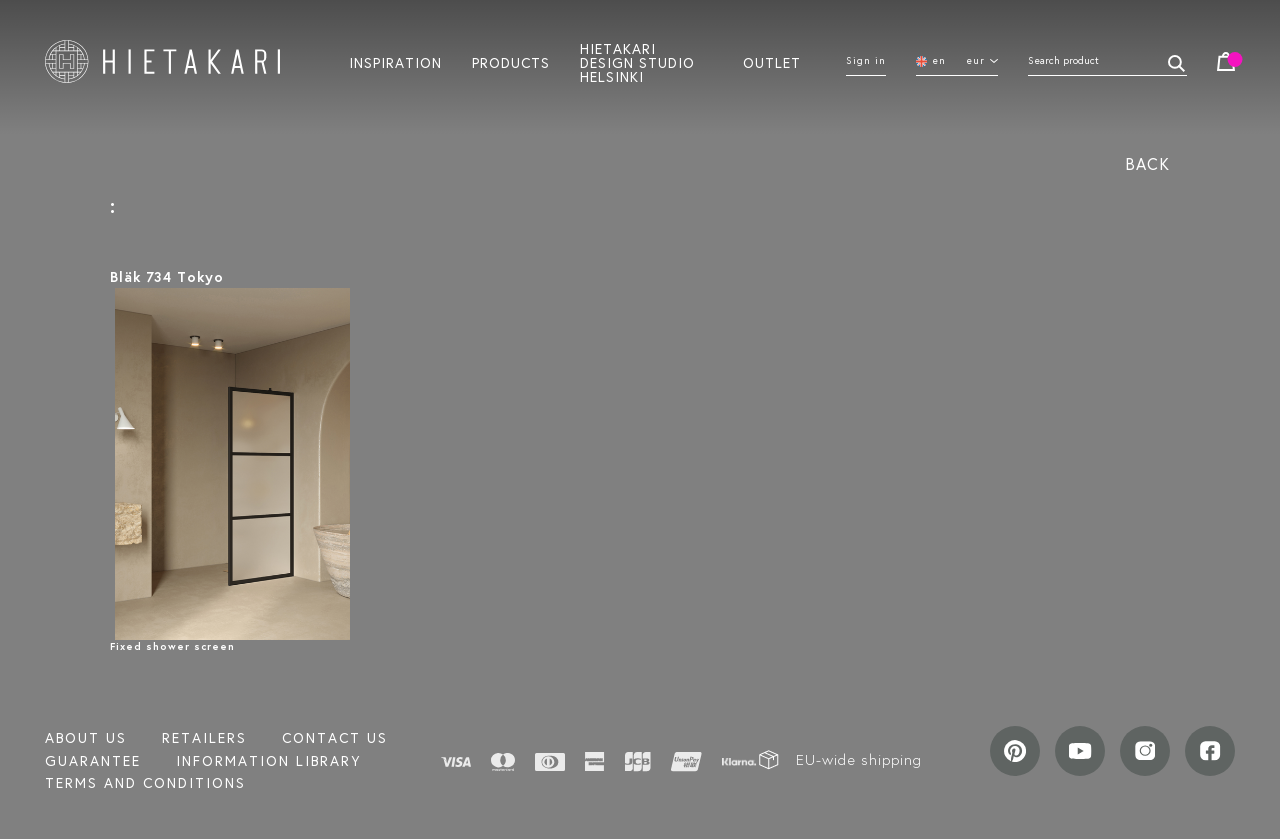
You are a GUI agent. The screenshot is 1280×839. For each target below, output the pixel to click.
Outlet (772, 62)
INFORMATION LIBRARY (268, 761)
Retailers (204, 738)
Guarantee (93, 761)
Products (511, 62)
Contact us (335, 738)
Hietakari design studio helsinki (637, 62)
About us (86, 738)
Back (1147, 163)
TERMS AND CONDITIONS (145, 783)
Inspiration (395, 62)
